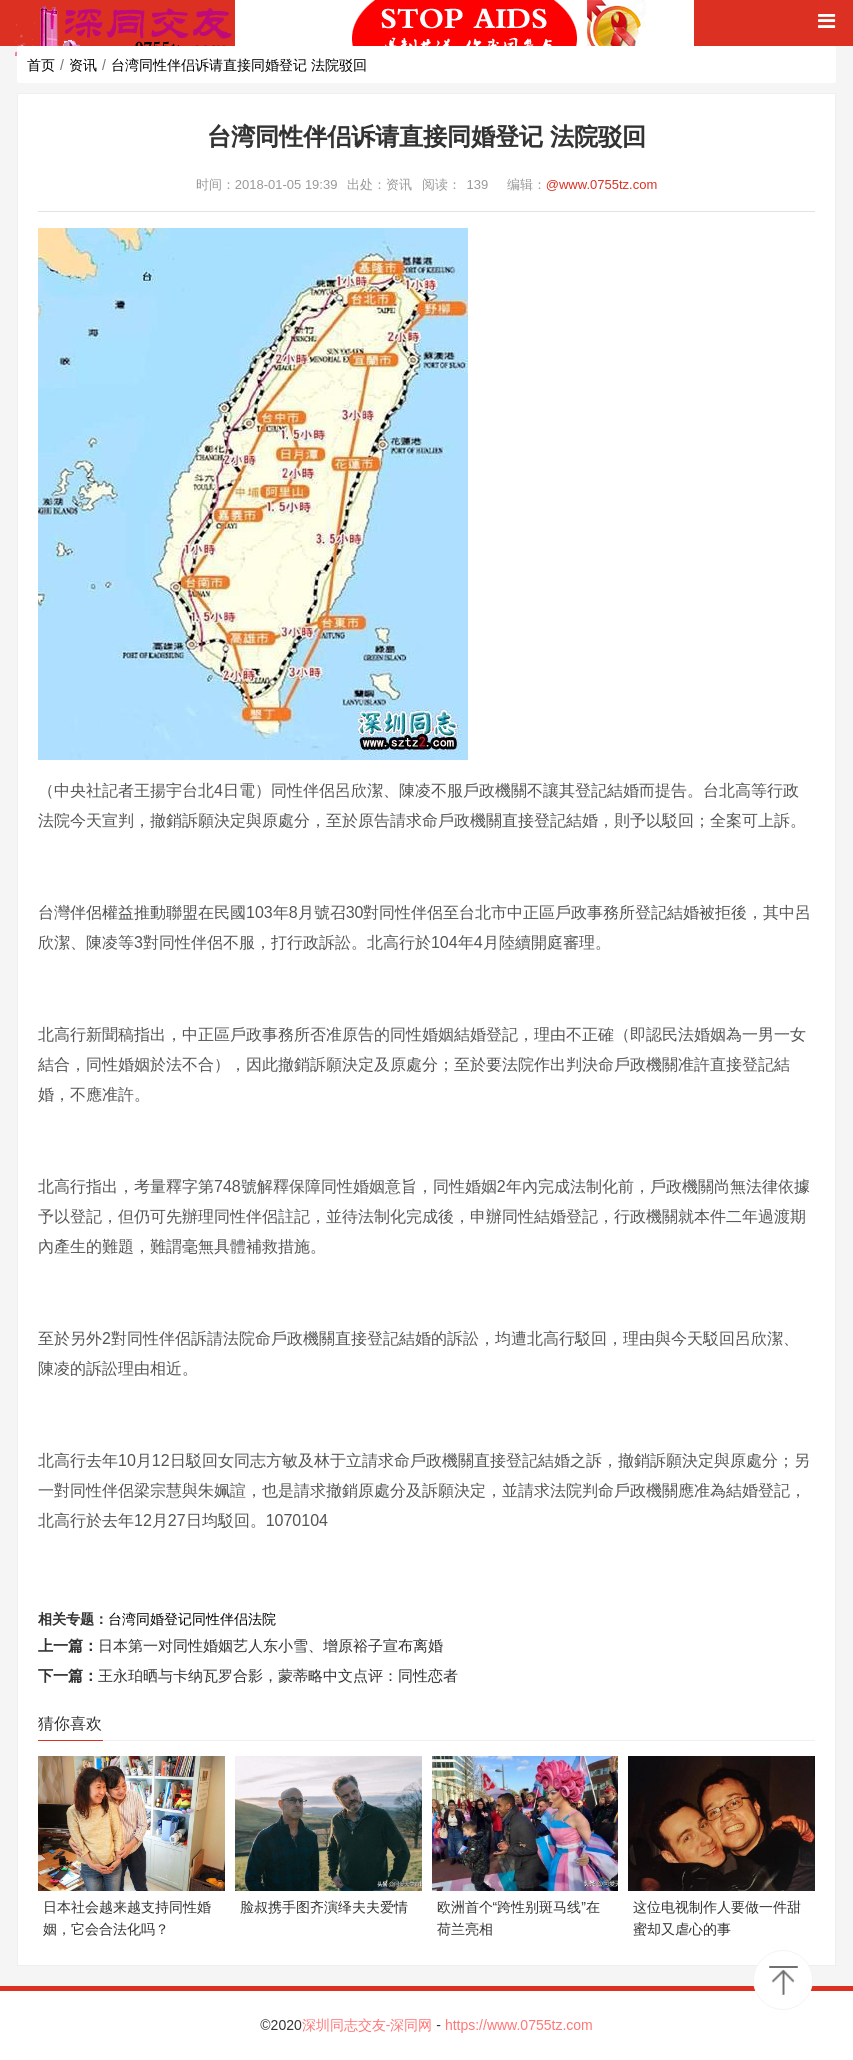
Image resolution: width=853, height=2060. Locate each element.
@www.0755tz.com (601, 184)
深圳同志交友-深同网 (369, 2025)
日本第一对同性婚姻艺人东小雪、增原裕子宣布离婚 (270, 1645)
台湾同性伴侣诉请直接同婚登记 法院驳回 (239, 65)
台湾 (122, 1619)
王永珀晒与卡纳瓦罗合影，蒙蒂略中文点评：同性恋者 (278, 1675)
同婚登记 (164, 1619)
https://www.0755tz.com (519, 2025)
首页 (41, 65)
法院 (262, 1619)
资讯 (83, 65)
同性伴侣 (220, 1619)
